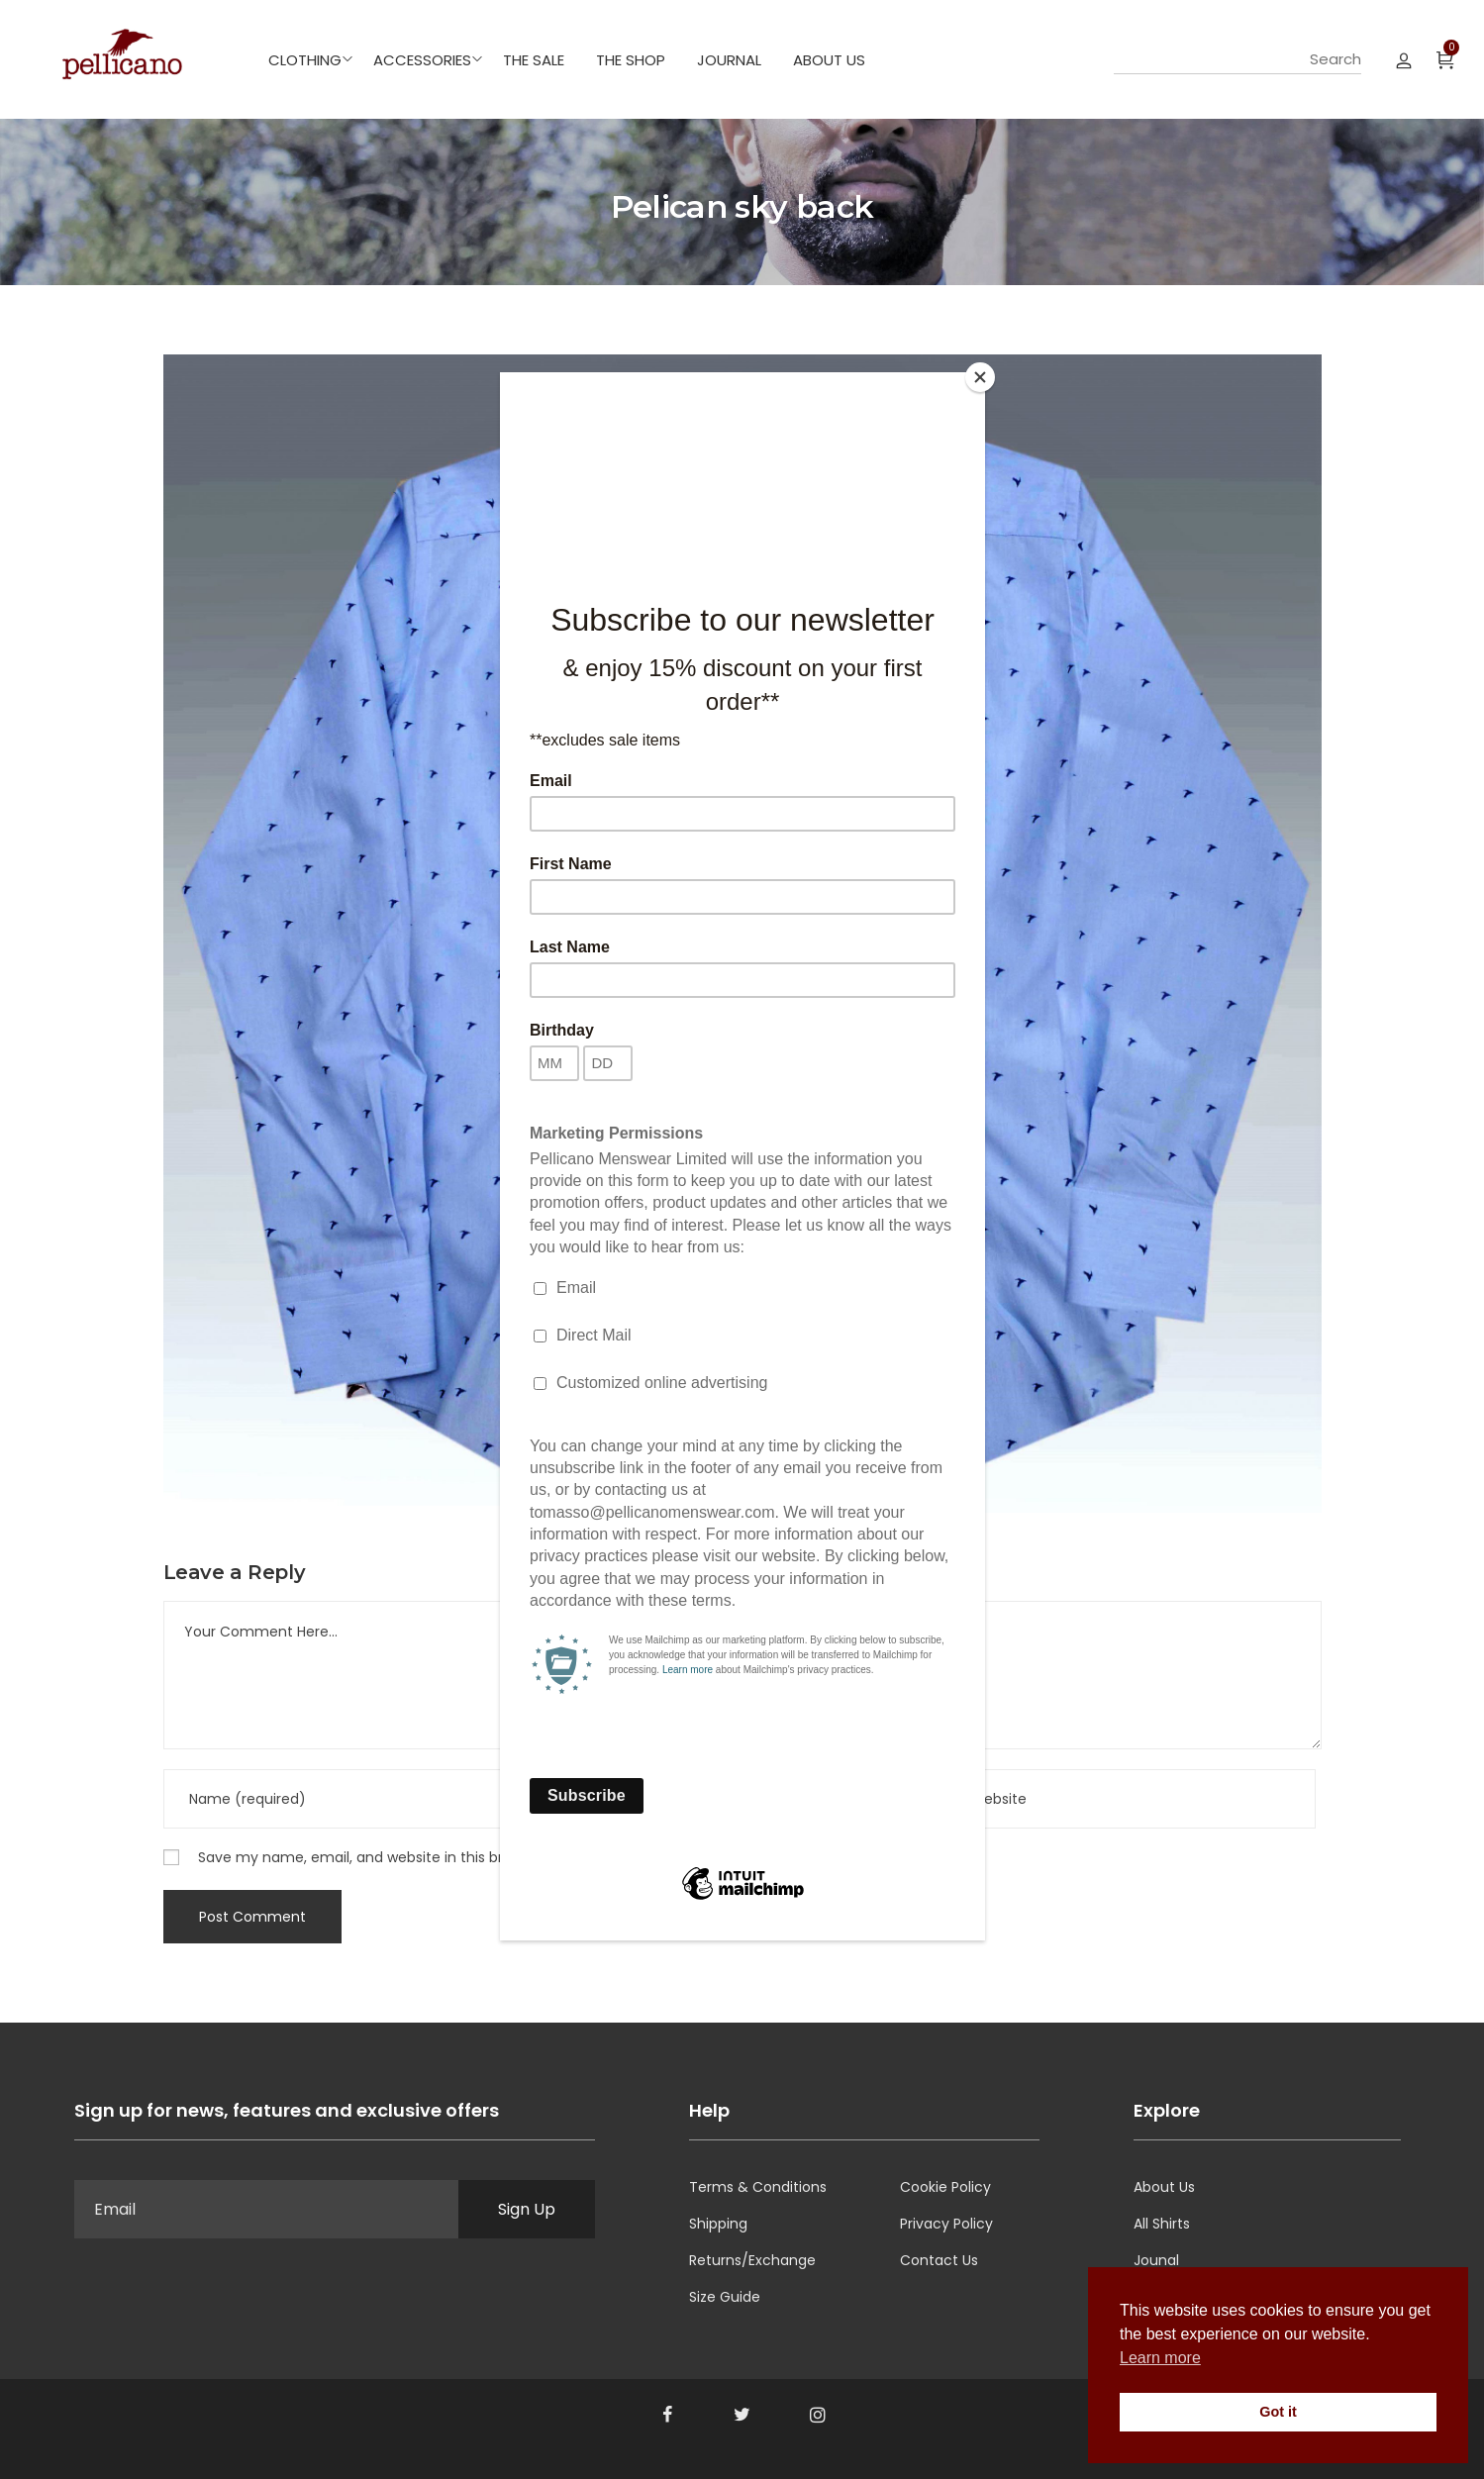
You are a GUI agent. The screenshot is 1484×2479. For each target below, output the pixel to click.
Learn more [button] (1160, 2357)
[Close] (980, 377)
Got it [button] (1278, 2412)
